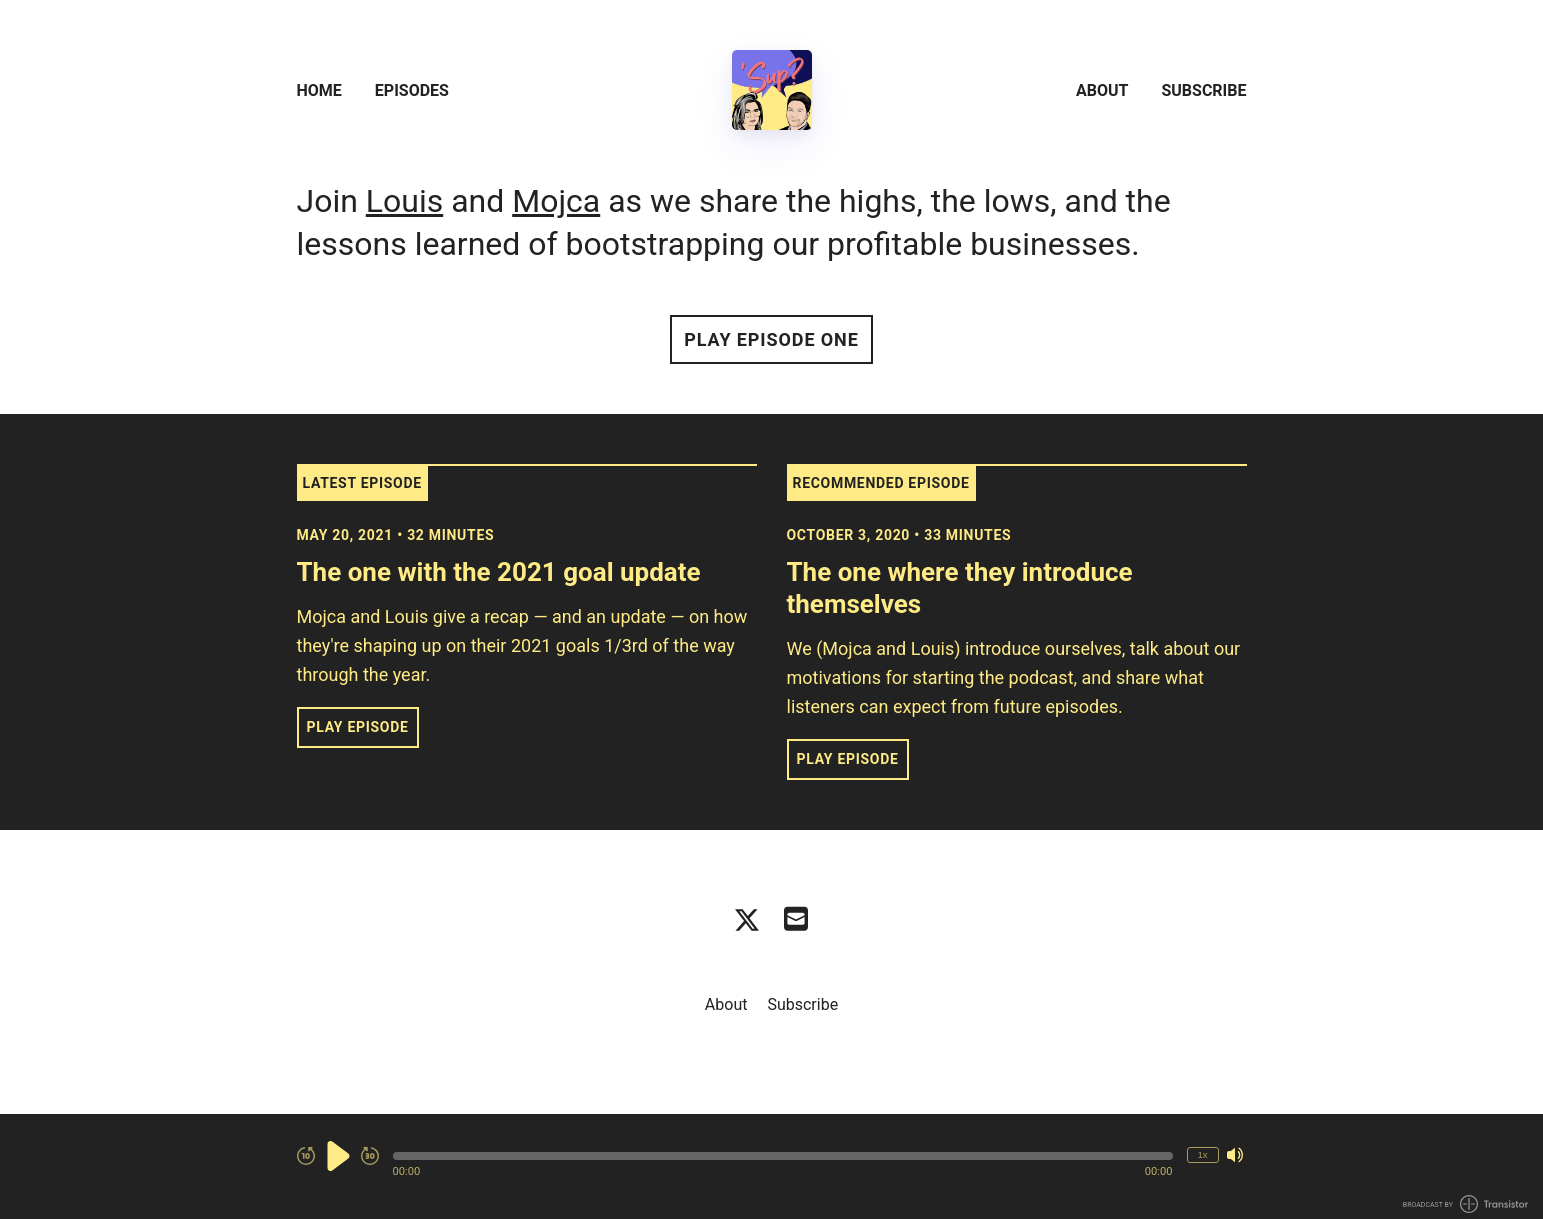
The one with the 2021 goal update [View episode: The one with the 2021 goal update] (499, 572)
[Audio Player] (771, 1166)
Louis (404, 201)
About (1102, 90)
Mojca (556, 201)
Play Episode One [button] (771, 339)
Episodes (412, 90)
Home (319, 90)
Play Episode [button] (358, 727)
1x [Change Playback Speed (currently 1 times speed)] (1202, 1154)
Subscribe (1203, 90)
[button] (783, 1156)
